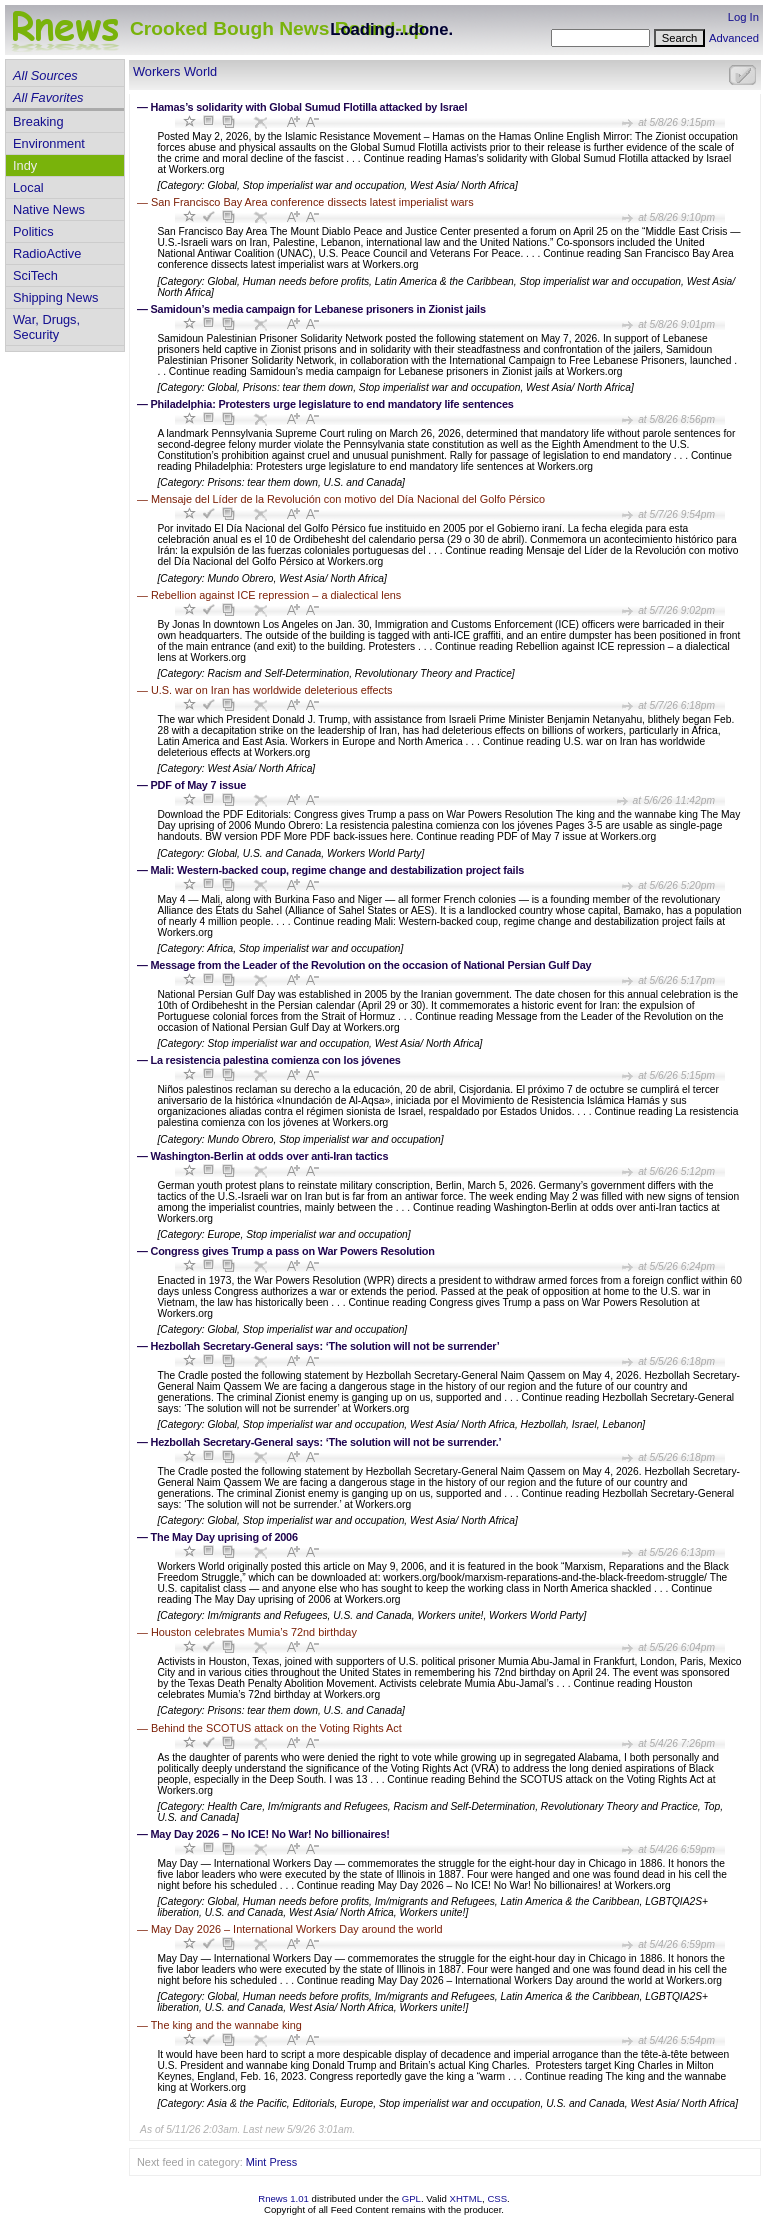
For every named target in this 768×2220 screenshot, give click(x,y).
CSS (497, 2198)
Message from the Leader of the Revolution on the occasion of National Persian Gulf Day (371, 965)
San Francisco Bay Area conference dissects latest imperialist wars (312, 202)
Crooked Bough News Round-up (277, 28)
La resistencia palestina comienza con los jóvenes (276, 1060)
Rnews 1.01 (283, 2198)
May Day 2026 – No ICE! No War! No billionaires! (270, 1834)
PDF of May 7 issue (199, 785)
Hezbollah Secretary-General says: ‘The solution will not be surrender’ (325, 1346)
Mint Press (271, 2162)
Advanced (734, 38)
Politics (33, 231)
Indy (25, 165)
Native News (49, 209)
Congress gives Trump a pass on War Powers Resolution (293, 1251)
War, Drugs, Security (46, 327)
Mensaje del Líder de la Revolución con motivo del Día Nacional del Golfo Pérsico (348, 499)
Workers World (175, 71)
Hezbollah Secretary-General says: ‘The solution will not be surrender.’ (326, 1442)
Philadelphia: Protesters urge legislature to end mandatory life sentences (332, 404)
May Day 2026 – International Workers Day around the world (297, 1929)
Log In (743, 17)
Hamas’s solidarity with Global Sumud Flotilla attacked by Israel (309, 107)
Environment (49, 143)
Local (28, 187)
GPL (411, 2198)
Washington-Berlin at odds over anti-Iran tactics (270, 1156)
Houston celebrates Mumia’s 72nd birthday (254, 1632)
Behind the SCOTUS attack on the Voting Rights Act (276, 1728)
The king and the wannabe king (226, 2025)
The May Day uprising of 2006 (224, 1537)
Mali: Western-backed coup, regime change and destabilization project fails (338, 870)
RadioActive (47, 253)
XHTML (466, 2198)
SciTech (35, 275)
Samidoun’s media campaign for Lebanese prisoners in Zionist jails (318, 309)
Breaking (38, 121)
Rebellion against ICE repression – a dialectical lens (276, 595)
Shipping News (55, 297)
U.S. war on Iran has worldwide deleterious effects (272, 690)
